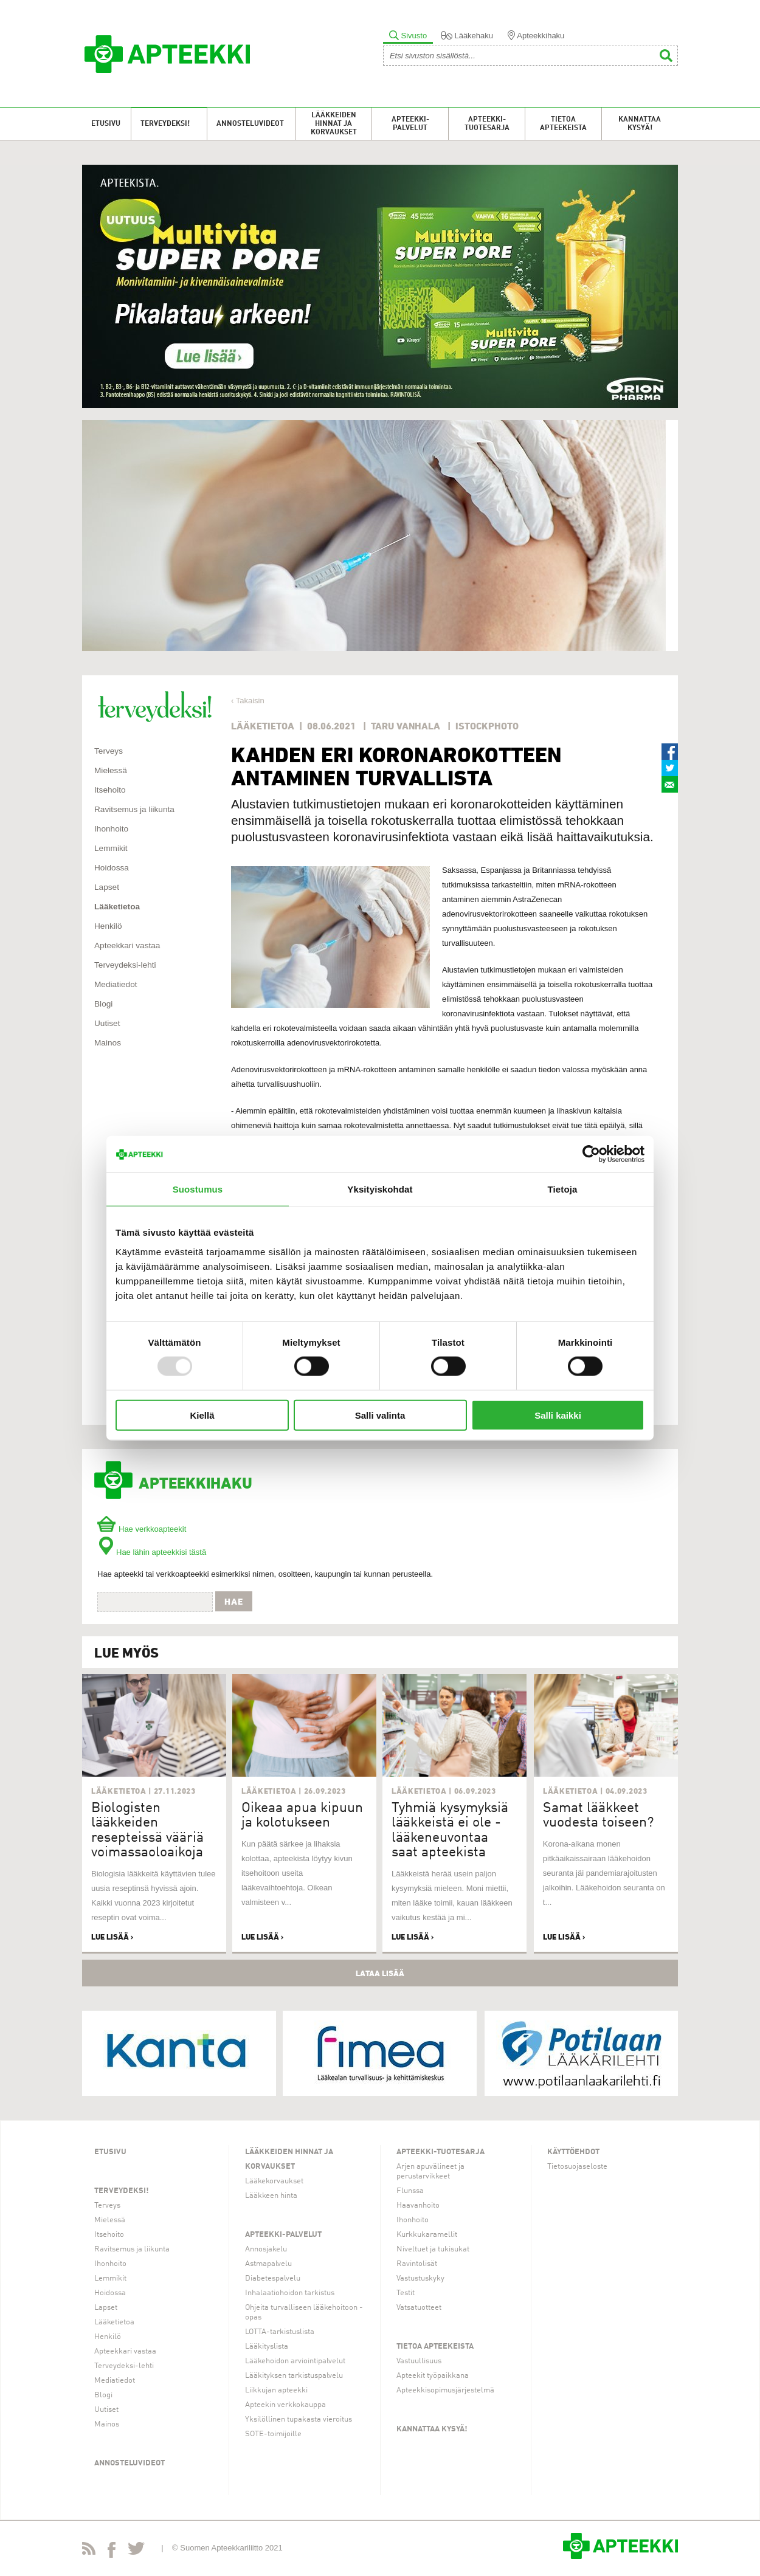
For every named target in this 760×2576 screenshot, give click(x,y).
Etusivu (105, 124)
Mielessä (110, 770)
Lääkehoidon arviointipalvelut (295, 2361)
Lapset (106, 887)
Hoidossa (111, 867)
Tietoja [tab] (563, 1189)
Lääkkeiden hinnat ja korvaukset (334, 124)
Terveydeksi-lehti (125, 964)
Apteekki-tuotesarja (487, 124)
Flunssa (410, 2191)
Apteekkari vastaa (127, 945)
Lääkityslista (266, 2346)
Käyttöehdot (573, 2152)
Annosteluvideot (250, 124)
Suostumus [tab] (198, 1189)
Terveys (108, 751)
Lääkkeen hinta (271, 2196)
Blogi (103, 1003)
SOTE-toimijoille (273, 2434)
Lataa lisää (380, 1973)
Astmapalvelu (268, 2264)
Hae (233, 1601)
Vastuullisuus (418, 2361)
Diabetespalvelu (272, 2278)
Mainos (107, 1042)
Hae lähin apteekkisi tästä (151, 1552)
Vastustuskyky (420, 2278)
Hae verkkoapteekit (141, 1529)
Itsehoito (110, 789)
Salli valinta (380, 1415)
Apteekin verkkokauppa (285, 2405)
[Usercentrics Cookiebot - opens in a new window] (591, 1154)
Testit (405, 2293)
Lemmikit (111, 848)
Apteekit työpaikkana (432, 2376)
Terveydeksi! (165, 124)
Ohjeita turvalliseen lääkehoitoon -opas (304, 2312)
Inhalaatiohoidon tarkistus (289, 2293)
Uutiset (107, 1023)
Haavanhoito (418, 2205)
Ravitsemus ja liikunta (134, 809)
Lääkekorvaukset (274, 2181)
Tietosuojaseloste (577, 2167)
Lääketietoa (117, 906)
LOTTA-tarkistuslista (279, 2332)
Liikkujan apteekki (276, 2390)
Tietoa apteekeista (563, 124)
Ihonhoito (111, 828)
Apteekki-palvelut (410, 124)
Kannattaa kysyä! (639, 124)
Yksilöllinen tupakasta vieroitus (298, 2419)
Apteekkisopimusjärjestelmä (445, 2390)
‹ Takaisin (247, 700)
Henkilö (108, 926)
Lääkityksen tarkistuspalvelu (294, 2376)
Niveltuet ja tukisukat (432, 2249)
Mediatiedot (115, 984)
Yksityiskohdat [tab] (379, 1189)
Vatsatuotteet (418, 2308)
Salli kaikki (557, 1415)
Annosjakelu (266, 2249)
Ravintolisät (416, 2264)
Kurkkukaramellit (426, 2235)
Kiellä (202, 1415)
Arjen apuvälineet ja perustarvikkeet (430, 2171)
